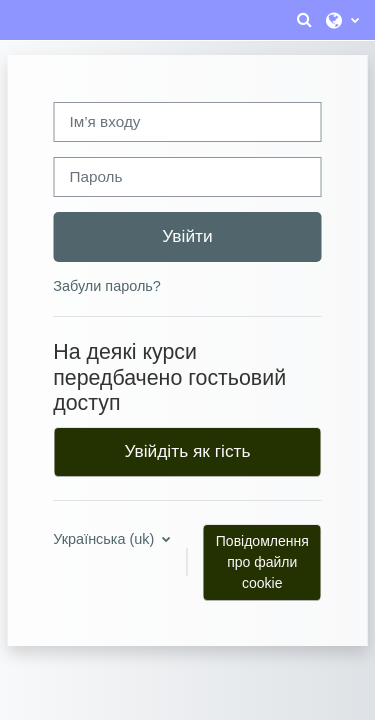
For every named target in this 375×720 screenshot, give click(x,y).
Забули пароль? (107, 286)
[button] (304, 20)
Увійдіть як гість (188, 451)
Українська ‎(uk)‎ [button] (105, 539)
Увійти (187, 236)
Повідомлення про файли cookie (262, 562)
